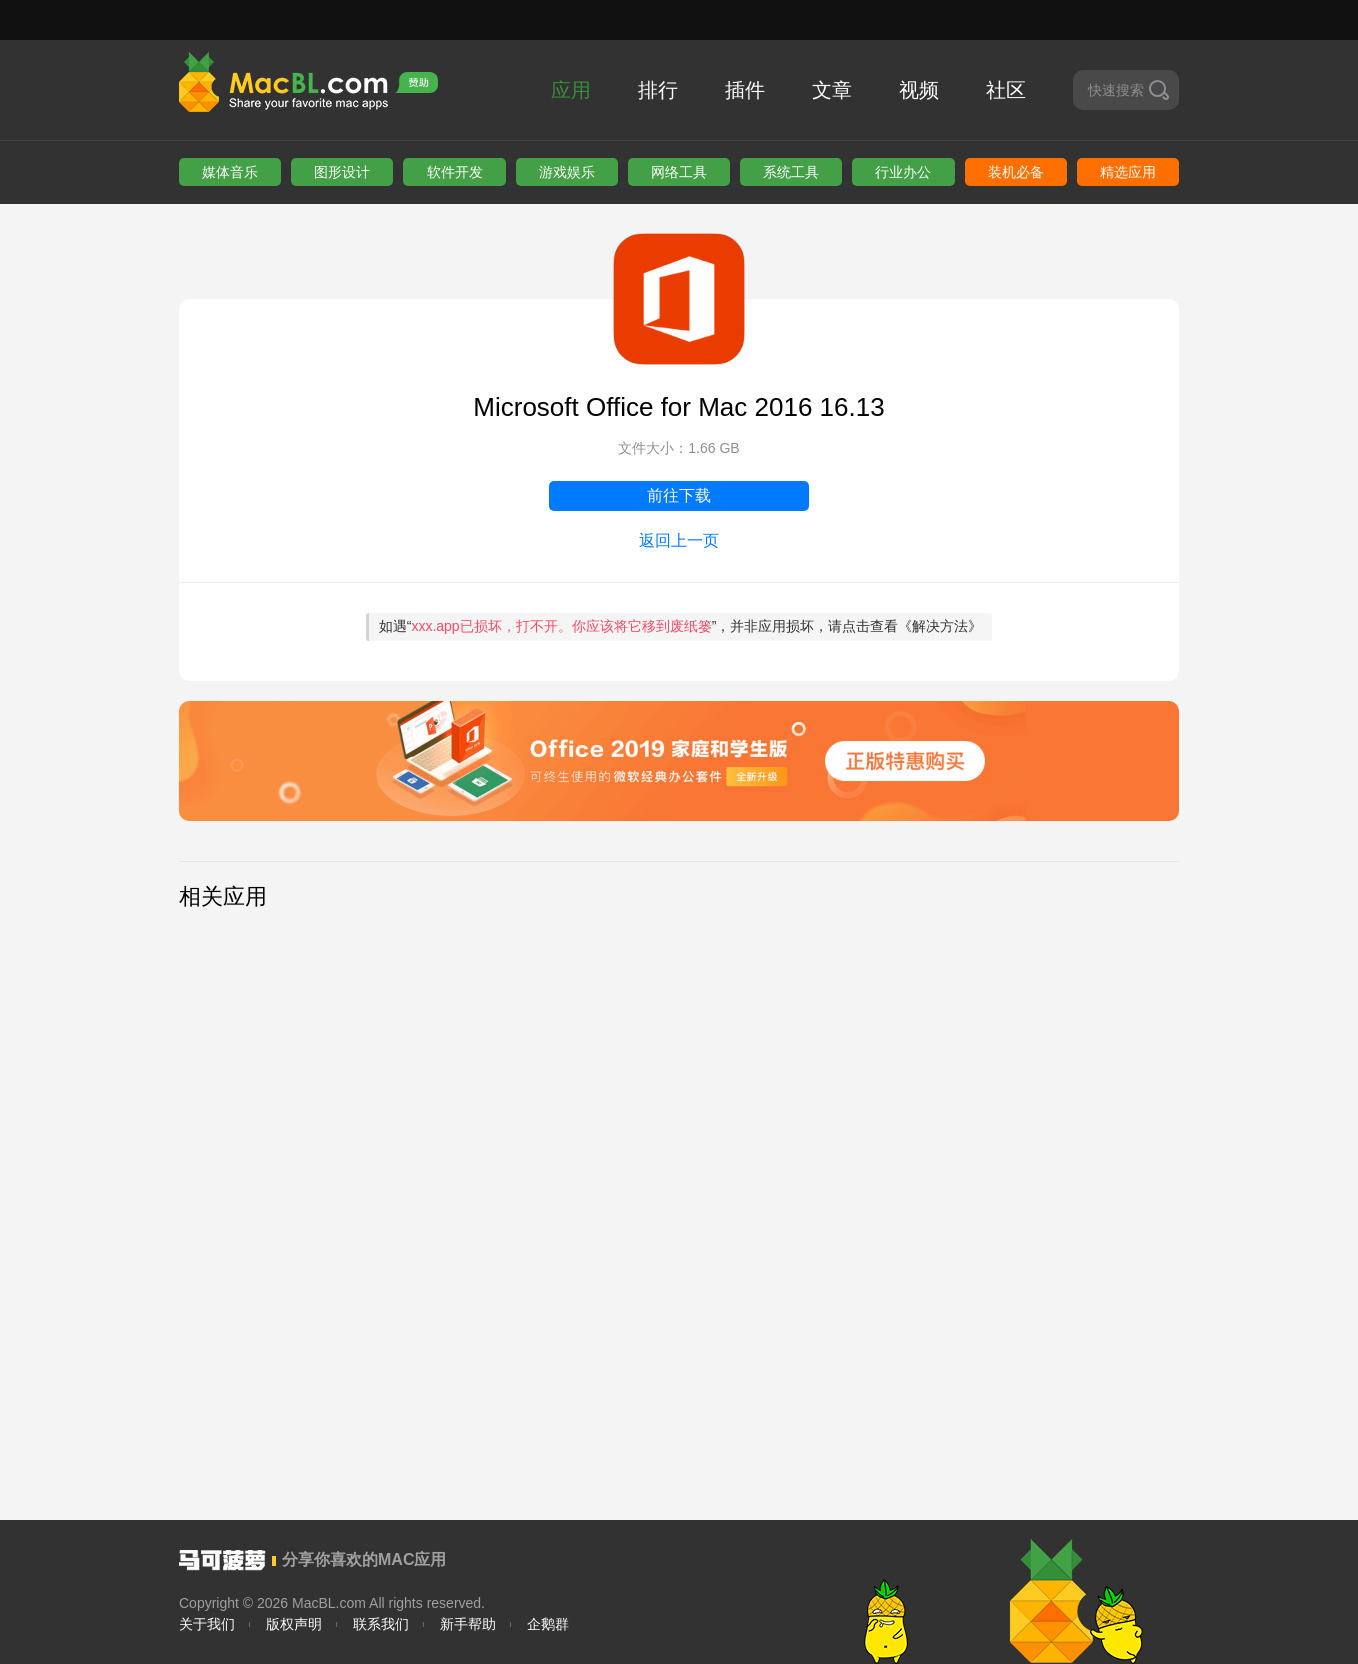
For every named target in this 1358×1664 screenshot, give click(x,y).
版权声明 (294, 1624)
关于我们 (207, 1624)
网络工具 (679, 172)
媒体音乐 (230, 172)
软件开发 (455, 172)
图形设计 (342, 172)
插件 (745, 90)
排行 (658, 90)
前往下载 (679, 495)
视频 (919, 90)
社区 (1006, 90)
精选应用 (1128, 172)
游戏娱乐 (567, 172)
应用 (571, 90)
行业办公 (903, 172)
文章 (832, 90)
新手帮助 (468, 1624)
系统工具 (791, 172)
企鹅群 (548, 1624)
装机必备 (1016, 172)
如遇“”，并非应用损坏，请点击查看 (681, 626)
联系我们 (381, 1624)
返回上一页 (679, 540)
